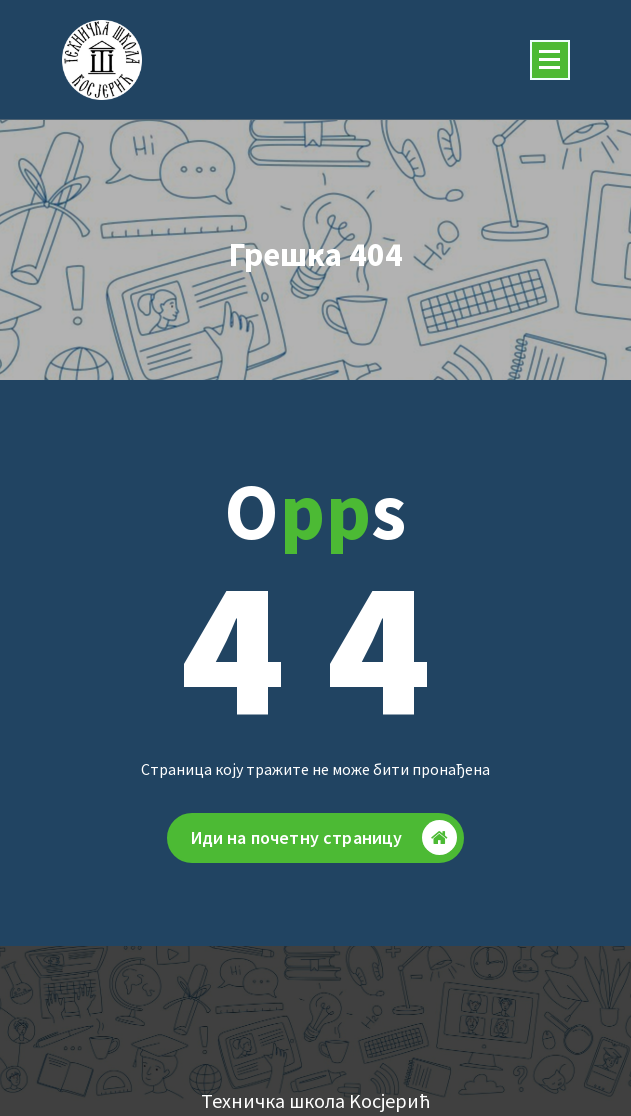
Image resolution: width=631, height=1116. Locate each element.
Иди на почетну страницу (324, 842)
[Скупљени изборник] (550, 60)
